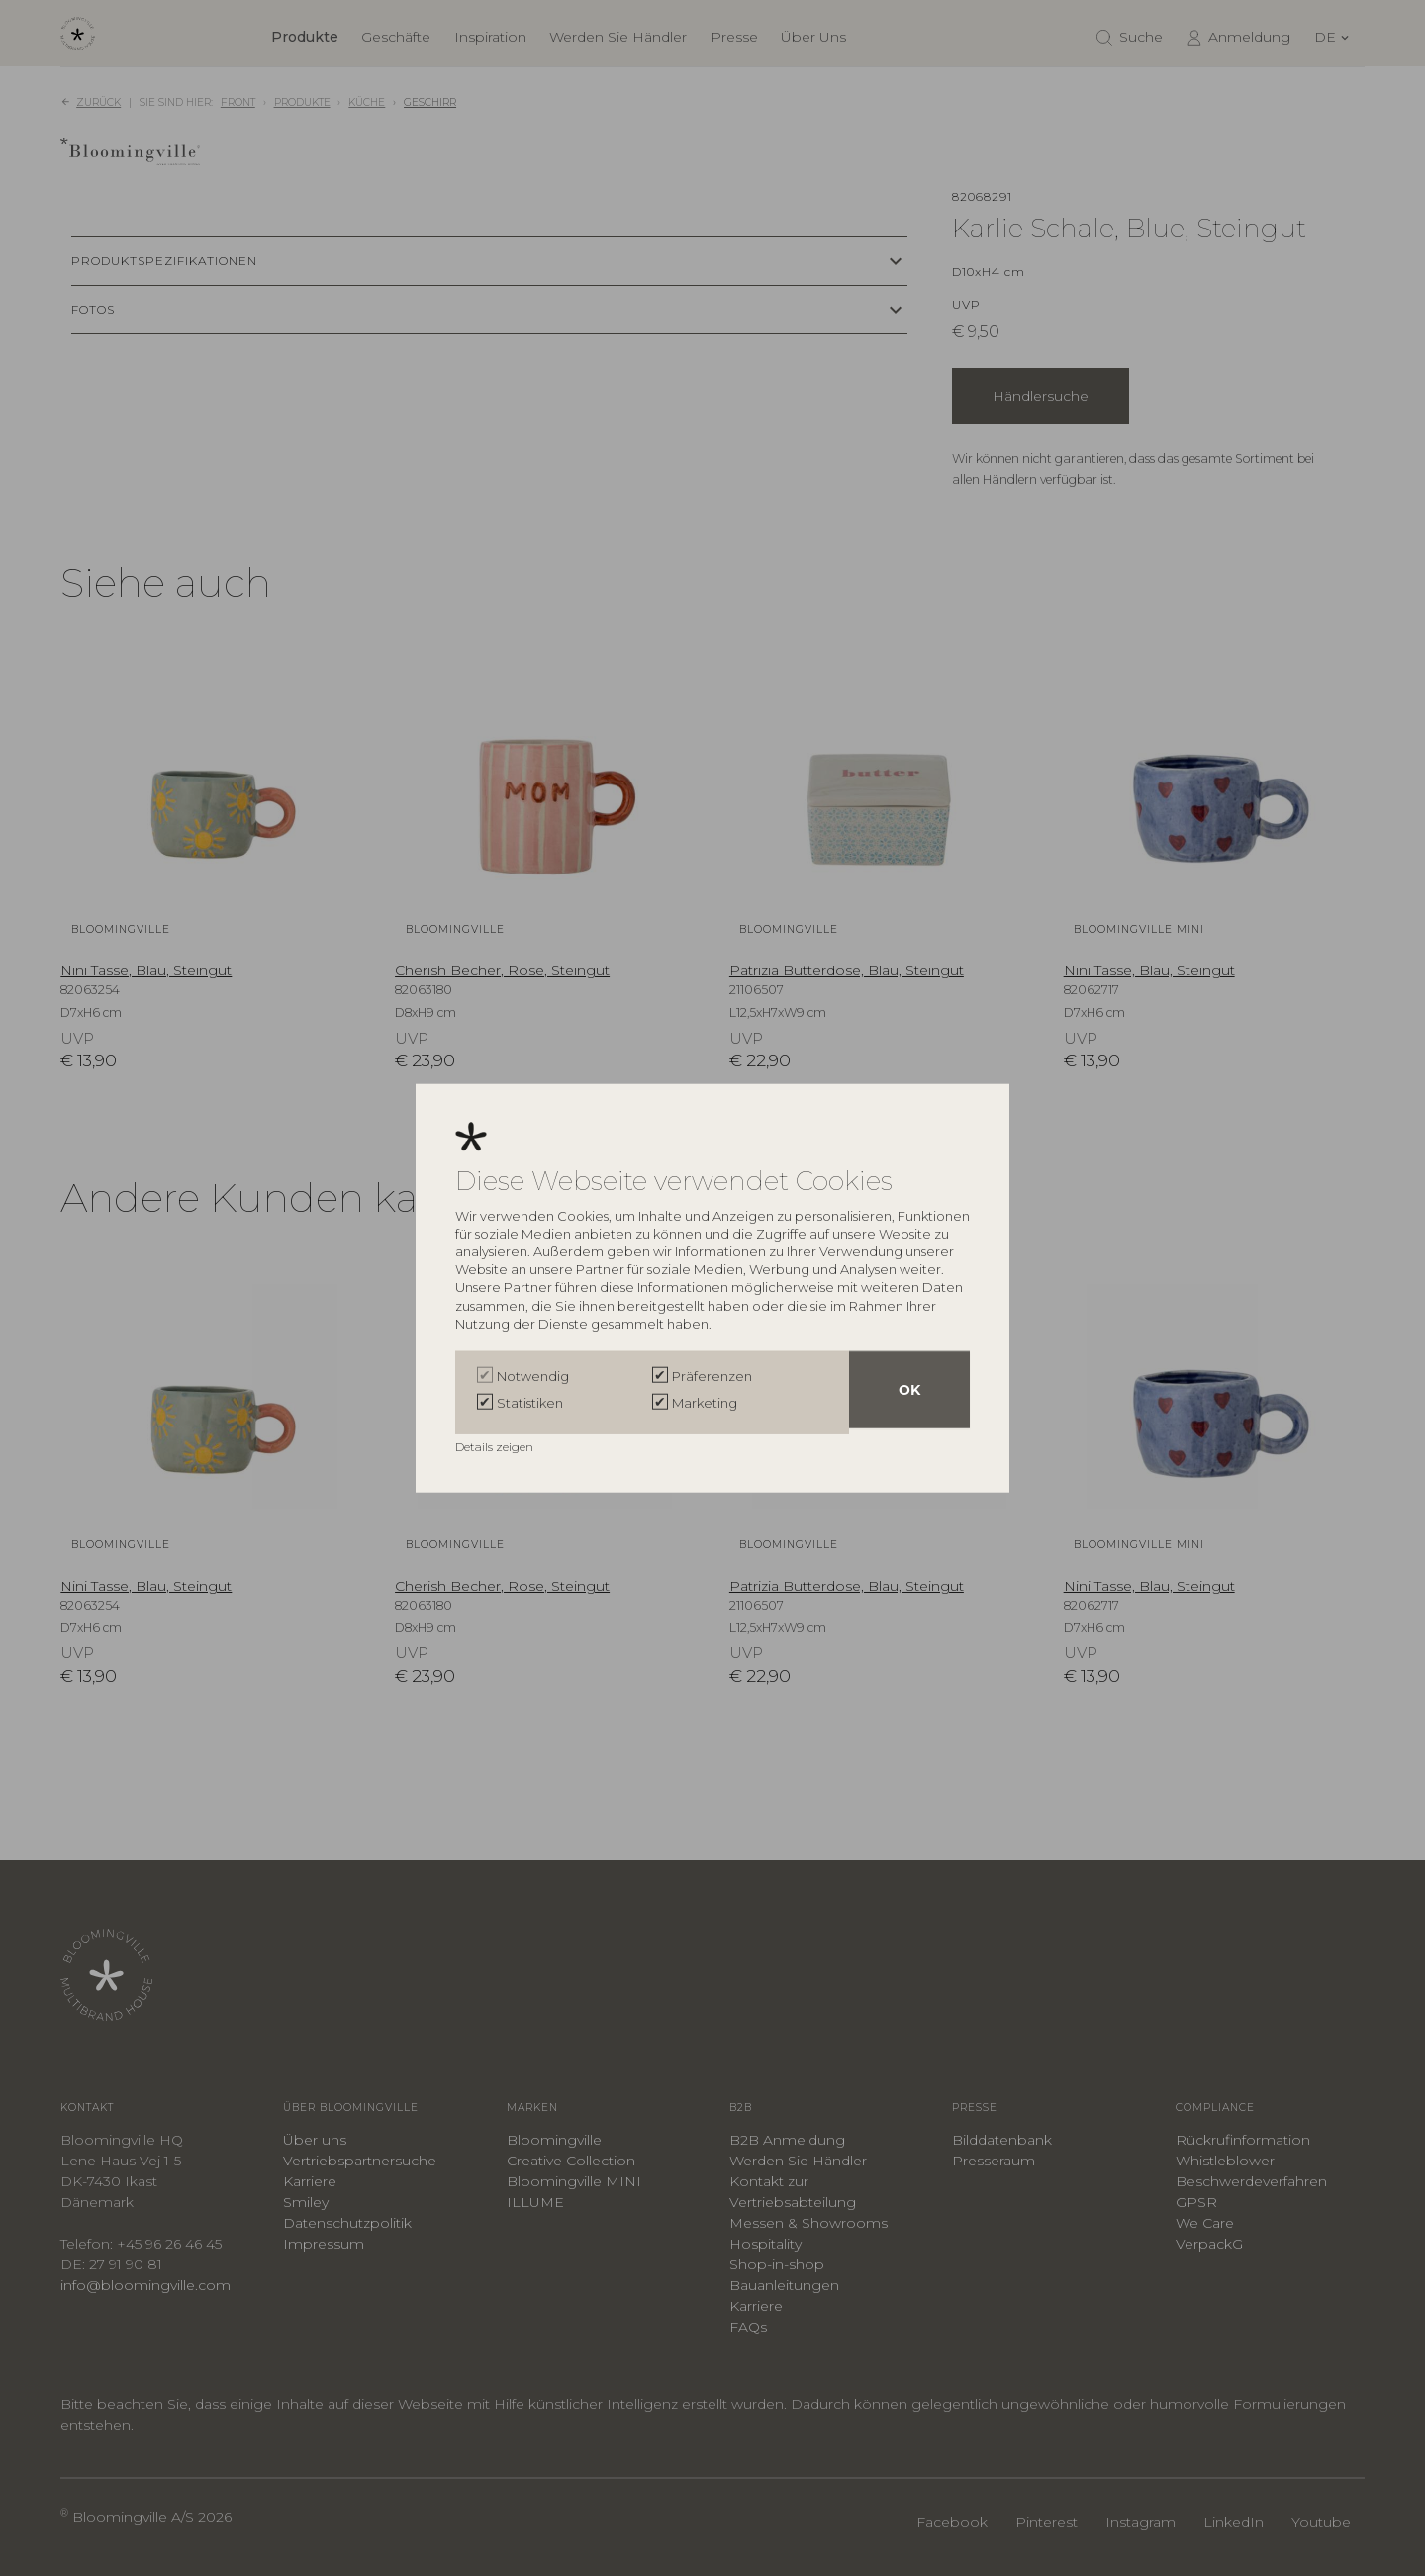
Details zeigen (495, 1443)
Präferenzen (712, 1379)
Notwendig (533, 1379)
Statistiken (530, 1403)
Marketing (704, 1403)
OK (909, 1393)
